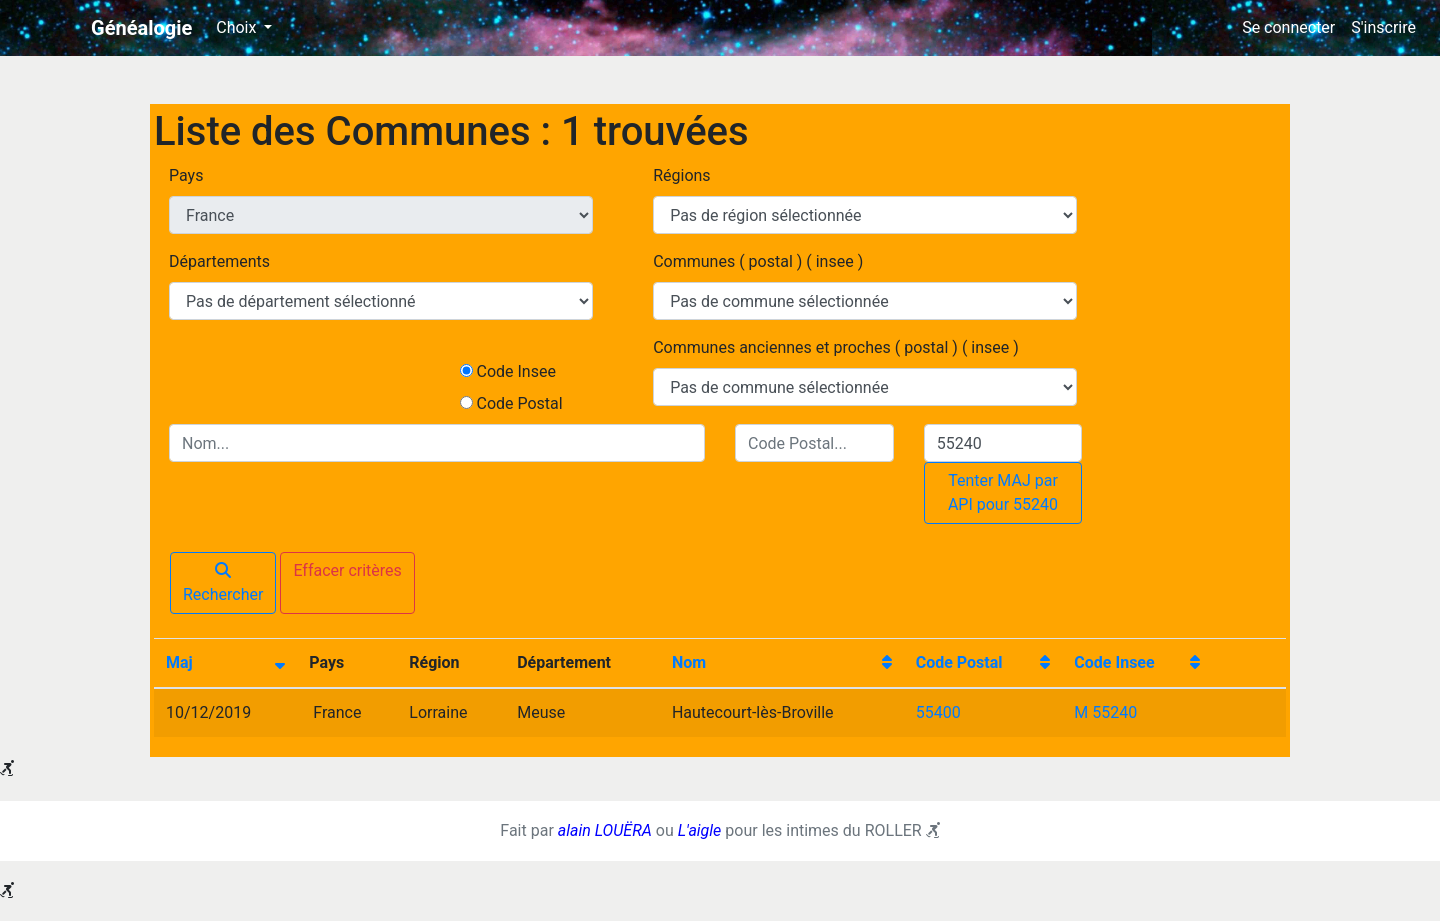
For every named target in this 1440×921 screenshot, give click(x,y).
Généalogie (141, 28)
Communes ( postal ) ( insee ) (758, 261)
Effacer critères (347, 570)
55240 (1114, 712)
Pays (186, 175)
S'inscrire (1383, 27)
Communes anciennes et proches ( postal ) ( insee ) (836, 347)
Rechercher (223, 583)
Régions (681, 175)
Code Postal (519, 403)
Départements (219, 261)
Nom (689, 662)
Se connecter (1288, 27)
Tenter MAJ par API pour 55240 (1003, 492)
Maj (179, 662)
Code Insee (515, 371)
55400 (938, 712)
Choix (238, 27)
